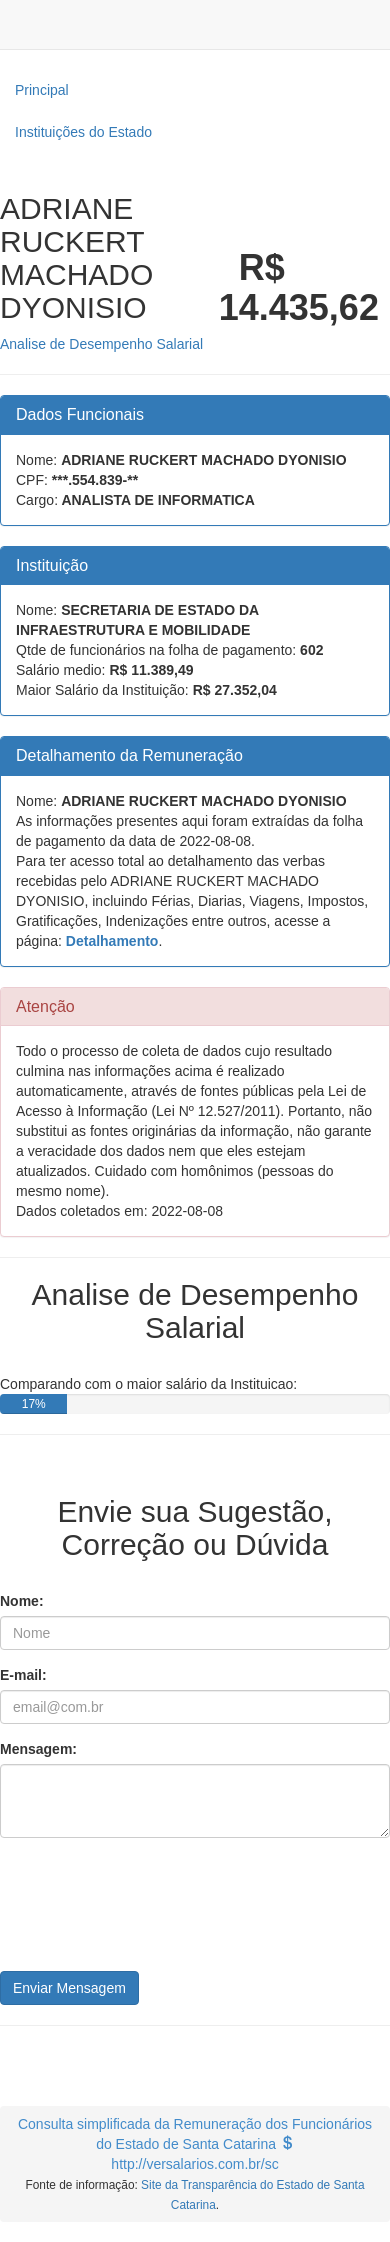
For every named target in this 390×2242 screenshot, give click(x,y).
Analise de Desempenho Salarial (101, 344)
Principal (42, 90)
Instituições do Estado (83, 132)
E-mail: (23, 1675)
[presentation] (152, 1912)
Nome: (22, 1601)
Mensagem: (38, 1749)
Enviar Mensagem (69, 1988)
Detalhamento (112, 941)
